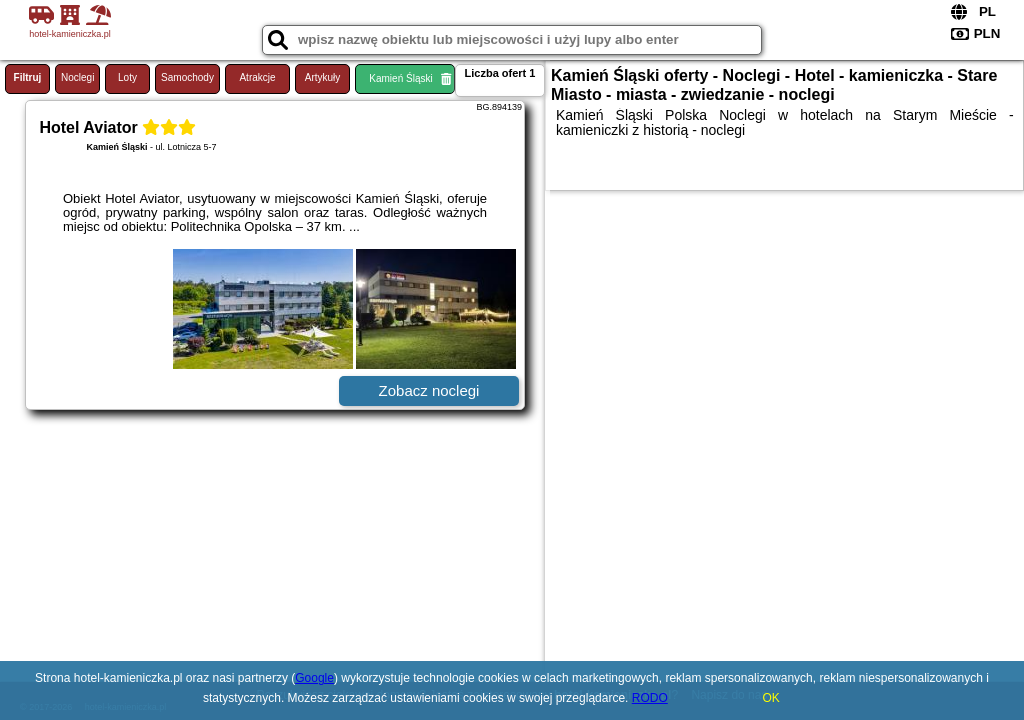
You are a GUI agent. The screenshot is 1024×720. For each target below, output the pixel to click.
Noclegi (77, 77)
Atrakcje (257, 77)
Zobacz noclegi (429, 390)
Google (314, 678)
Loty (127, 77)
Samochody (187, 77)
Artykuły (323, 77)
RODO (650, 698)
